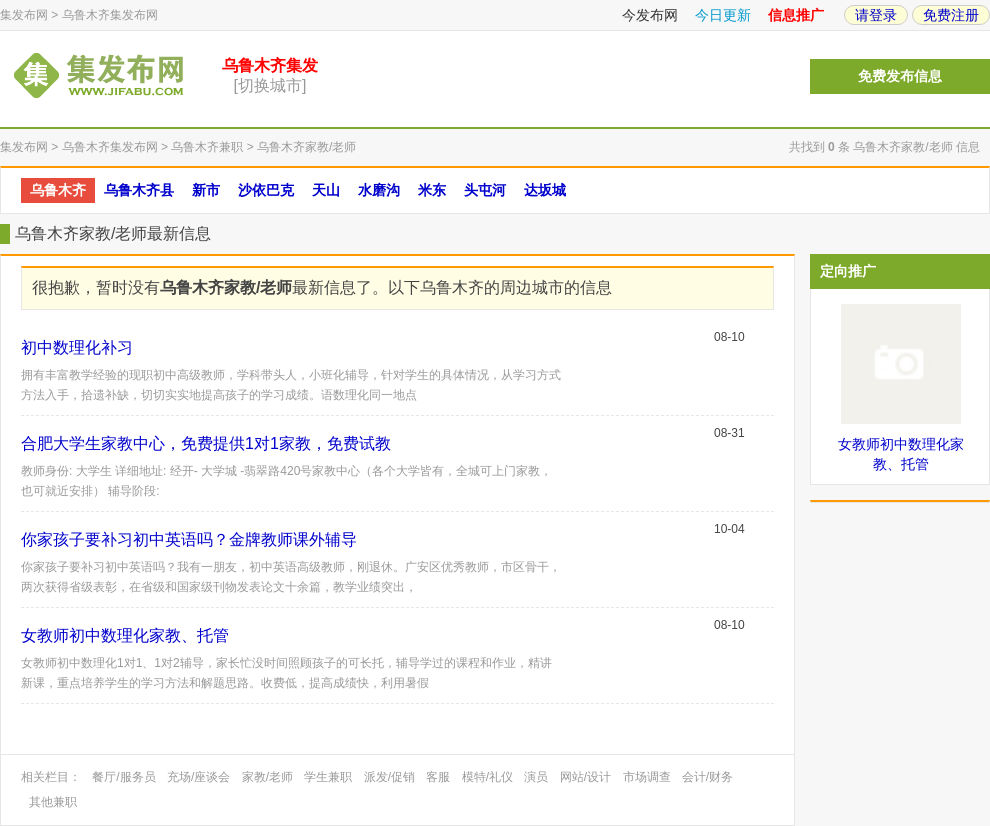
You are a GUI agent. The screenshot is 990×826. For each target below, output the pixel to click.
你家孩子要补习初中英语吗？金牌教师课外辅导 (189, 539)
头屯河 (485, 190)
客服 (438, 777)
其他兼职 (53, 802)
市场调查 (647, 777)
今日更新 (723, 15)
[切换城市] (270, 85)
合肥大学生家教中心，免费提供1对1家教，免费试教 (206, 443)
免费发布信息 (900, 76)
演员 (536, 777)
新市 (206, 190)
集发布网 (24, 15)
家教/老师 (267, 777)
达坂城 (545, 190)
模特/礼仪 (487, 777)
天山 (326, 190)
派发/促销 (389, 777)
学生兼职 (328, 777)
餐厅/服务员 (123, 777)
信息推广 (796, 15)
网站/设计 (585, 777)
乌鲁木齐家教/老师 (306, 147)
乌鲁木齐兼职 (207, 147)
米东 (432, 190)
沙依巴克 (266, 190)
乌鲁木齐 (58, 190)
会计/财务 (707, 777)
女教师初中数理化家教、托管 (125, 635)
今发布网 (650, 15)
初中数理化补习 (77, 347)
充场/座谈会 (198, 777)
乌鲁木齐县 (139, 190)
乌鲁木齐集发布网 (110, 15)
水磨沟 (379, 190)
